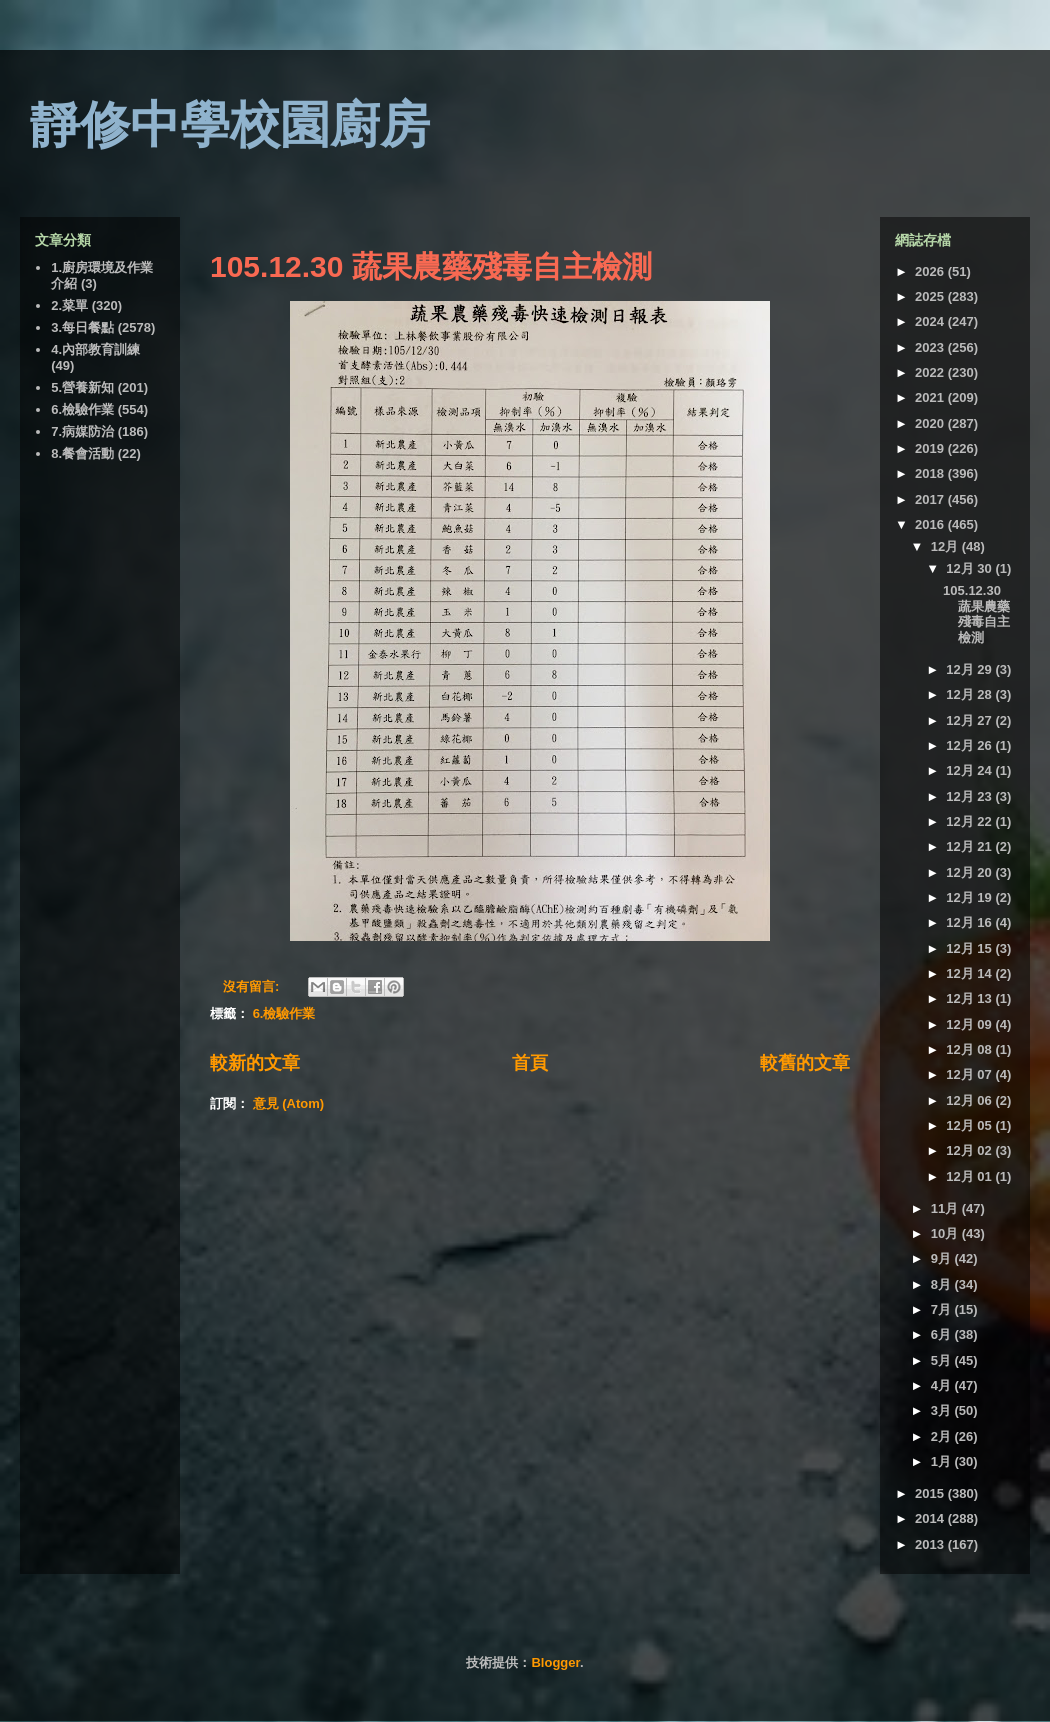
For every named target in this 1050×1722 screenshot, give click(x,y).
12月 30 (970, 568)
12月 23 (970, 796)
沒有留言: (253, 986)
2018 (931, 473)
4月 (943, 1385)
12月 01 (970, 1176)
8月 (943, 1284)
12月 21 (970, 846)
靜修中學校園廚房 (230, 125)
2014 (931, 1518)
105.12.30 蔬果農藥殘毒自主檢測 (431, 266)
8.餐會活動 (82, 453)
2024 (931, 321)
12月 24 (970, 770)
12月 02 (970, 1150)
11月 (946, 1208)
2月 (943, 1436)
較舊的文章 (805, 1063)
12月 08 (970, 1049)
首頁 (530, 1063)
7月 (943, 1309)
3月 (943, 1410)
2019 (931, 448)
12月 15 (970, 948)
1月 (943, 1461)
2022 (931, 372)
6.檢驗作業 (284, 1013)
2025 (931, 296)
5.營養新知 (82, 387)
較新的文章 (255, 1063)
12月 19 (970, 897)
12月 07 (970, 1074)
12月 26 (970, 745)
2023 (931, 347)
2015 (931, 1493)
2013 (931, 1544)
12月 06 (970, 1100)
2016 (931, 524)
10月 (946, 1233)
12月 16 (970, 922)
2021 (931, 397)
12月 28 (970, 694)
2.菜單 (69, 305)
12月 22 (970, 821)
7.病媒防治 (82, 431)
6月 (943, 1334)
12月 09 (970, 1024)
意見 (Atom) (289, 1103)
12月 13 (970, 998)
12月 (946, 546)
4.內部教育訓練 (95, 349)
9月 (943, 1258)
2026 (931, 271)
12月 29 (970, 669)
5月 (943, 1360)
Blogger (555, 1662)
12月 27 (970, 720)
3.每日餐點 (82, 327)
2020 (931, 423)
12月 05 (970, 1125)
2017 (931, 499)
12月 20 (970, 872)
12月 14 (970, 973)
